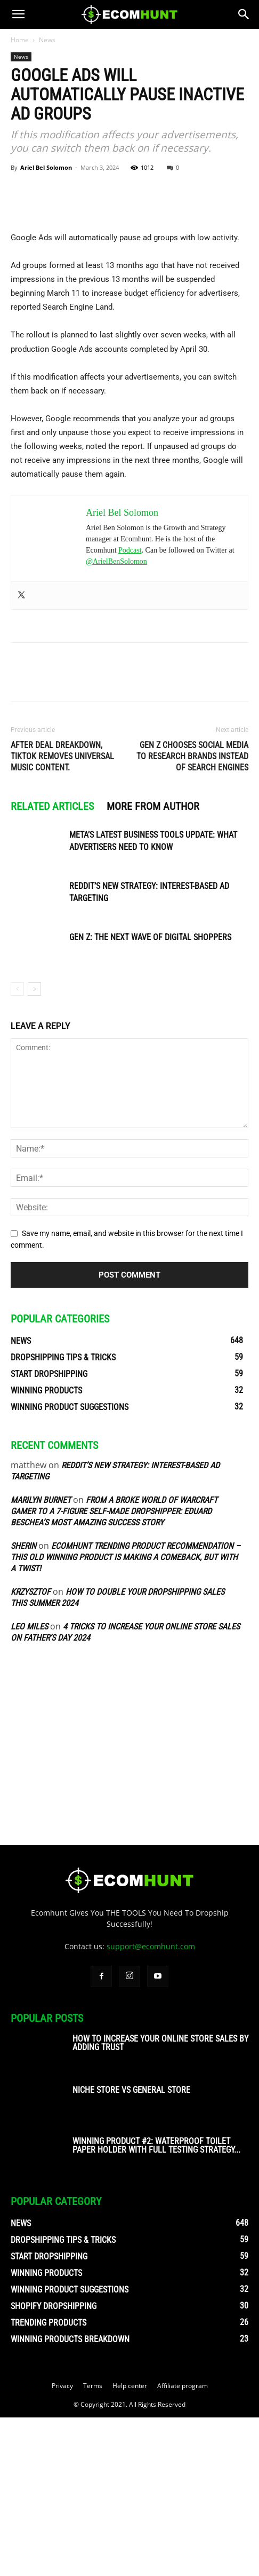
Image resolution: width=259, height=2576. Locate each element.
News (47, 39)
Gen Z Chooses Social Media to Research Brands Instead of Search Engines (192, 915)
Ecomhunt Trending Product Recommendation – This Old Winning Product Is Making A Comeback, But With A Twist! (125, 1715)
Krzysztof (31, 1750)
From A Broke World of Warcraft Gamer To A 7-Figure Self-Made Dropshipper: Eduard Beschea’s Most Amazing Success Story (114, 1669)
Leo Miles (29, 1785)
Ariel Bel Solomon (46, 167)
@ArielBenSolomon (116, 720)
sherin (23, 1704)
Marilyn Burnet (41, 1658)
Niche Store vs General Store (131, 2248)
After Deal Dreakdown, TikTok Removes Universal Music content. (62, 915)
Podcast (130, 709)
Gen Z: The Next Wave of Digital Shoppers (150, 1096)
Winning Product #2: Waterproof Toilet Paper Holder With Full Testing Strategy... (156, 2304)
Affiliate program (182, 2544)
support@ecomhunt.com (151, 2105)
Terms (92, 2544)
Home (20, 39)
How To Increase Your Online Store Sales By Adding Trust (160, 2201)
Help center (129, 2544)
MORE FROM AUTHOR (153, 965)
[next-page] (34, 1148)
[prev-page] (17, 1148)
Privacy (62, 2544)
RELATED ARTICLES (52, 965)
